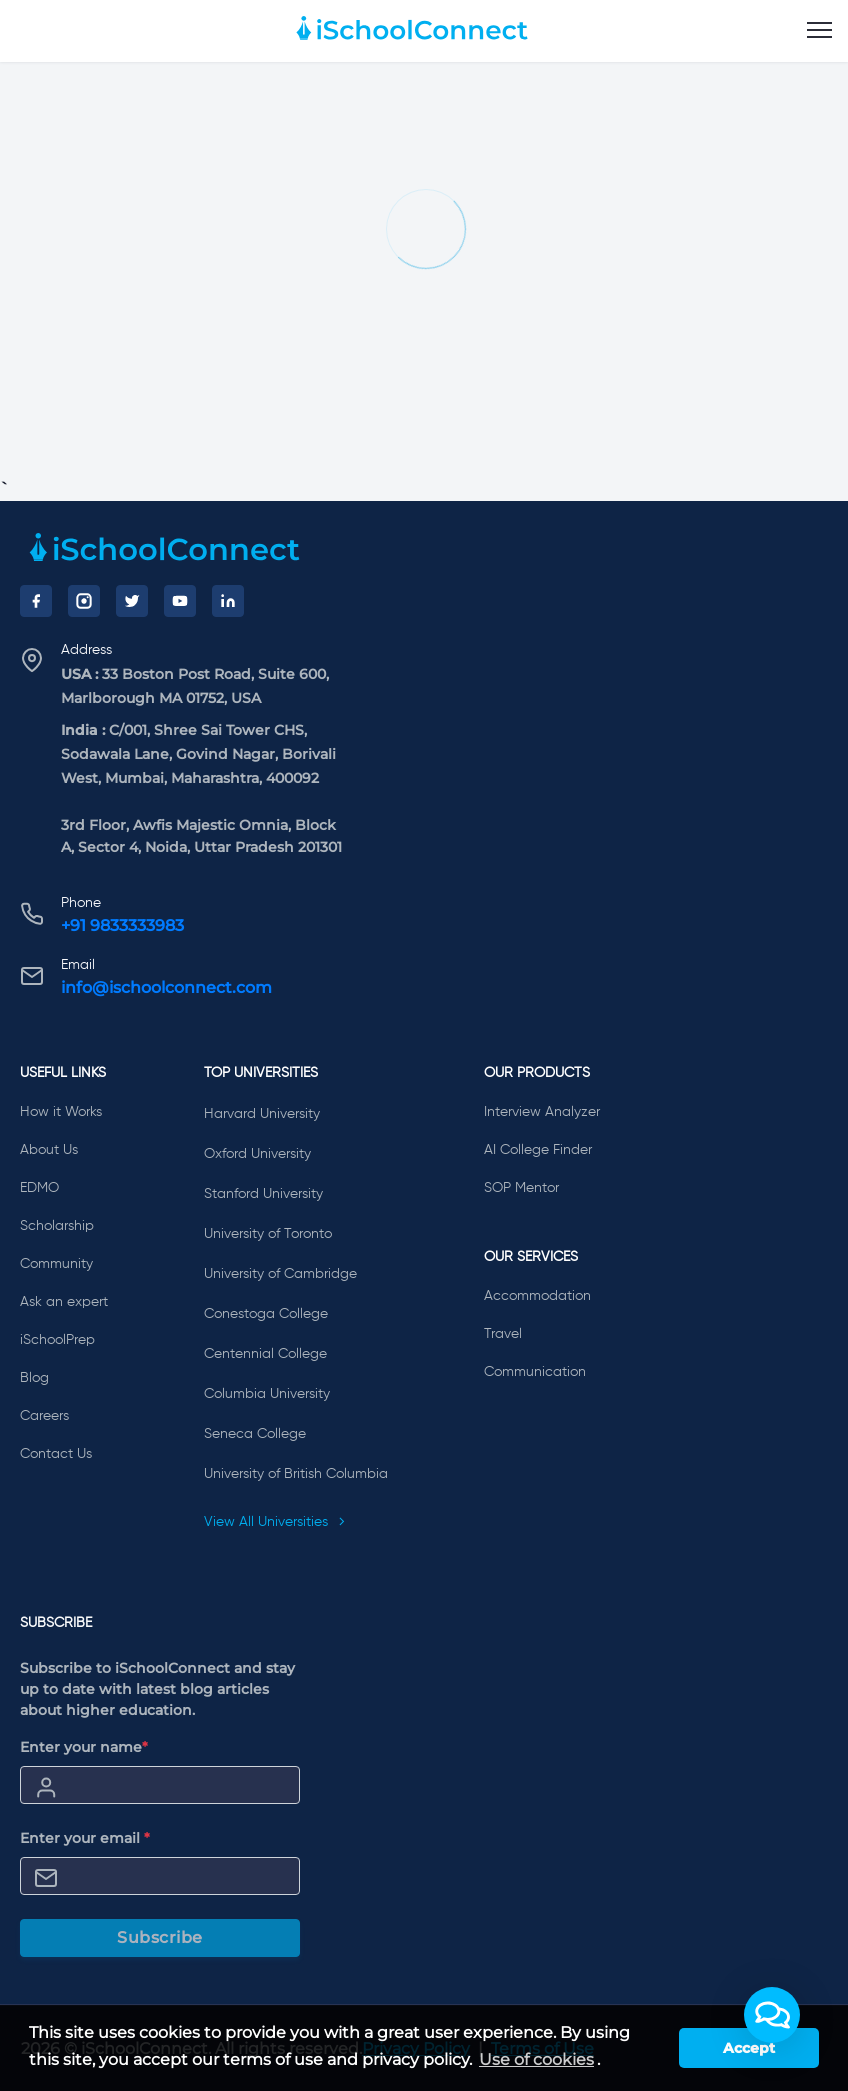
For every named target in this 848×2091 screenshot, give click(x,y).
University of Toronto (268, 1234)
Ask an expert (64, 1302)
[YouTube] (180, 601)
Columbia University (267, 1394)
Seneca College (255, 1434)
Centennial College (265, 1354)
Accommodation (537, 1296)
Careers (44, 1416)
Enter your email (85, 1838)
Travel (503, 1334)
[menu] (819, 31)
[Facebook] (36, 601)
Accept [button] (749, 2048)
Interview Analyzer (542, 1112)
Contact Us (56, 1454)
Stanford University (263, 1194)
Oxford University (257, 1154)
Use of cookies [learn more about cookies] (536, 2059)
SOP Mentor (521, 1188)
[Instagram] (84, 601)
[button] (772, 2015)
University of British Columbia (296, 1474)
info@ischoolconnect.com (166, 987)
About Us (49, 1150)
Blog (34, 1378)
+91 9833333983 (122, 925)
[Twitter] (132, 601)
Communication (535, 1372)
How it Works (61, 1112)
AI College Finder (538, 1150)
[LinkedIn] (228, 601)
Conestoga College (266, 1314)
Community (56, 1264)
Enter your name (84, 1747)
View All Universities (275, 1522)
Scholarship (57, 1226)
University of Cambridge (280, 1274)
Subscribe (160, 1937)
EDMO (39, 1188)
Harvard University (262, 1114)
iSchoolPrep (57, 1340)
